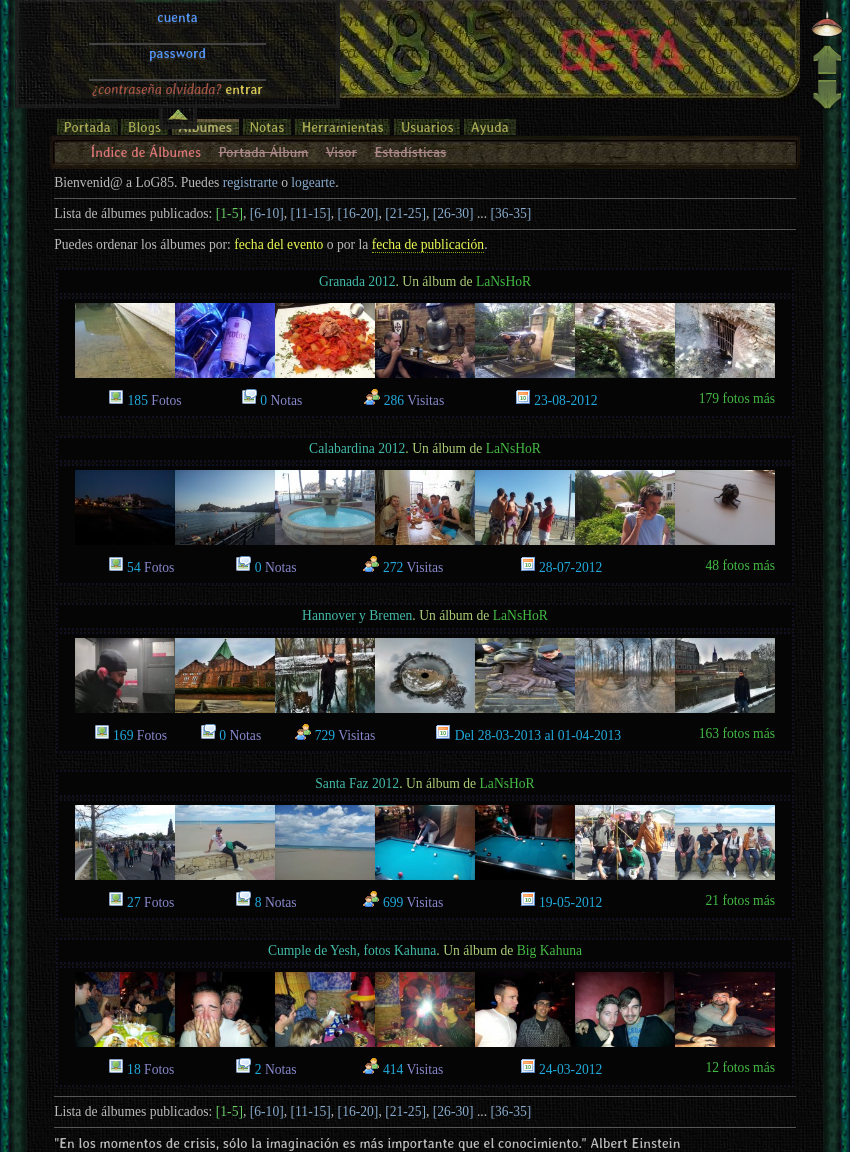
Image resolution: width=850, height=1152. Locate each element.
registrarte (250, 182)
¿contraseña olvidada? (157, 23)
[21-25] (405, 213)
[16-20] (358, 213)
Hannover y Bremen (357, 615)
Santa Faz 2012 (357, 783)
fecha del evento (278, 244)
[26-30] (453, 213)
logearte (313, 182)
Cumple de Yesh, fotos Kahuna (352, 950)
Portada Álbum (264, 152)
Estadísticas (410, 152)
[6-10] (267, 213)
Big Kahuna (549, 950)
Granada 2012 (357, 281)
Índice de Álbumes (146, 152)
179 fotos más (737, 398)
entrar (244, 23)
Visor (341, 152)
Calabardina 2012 (357, 448)
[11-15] (311, 213)
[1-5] (229, 213)
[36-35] (511, 213)
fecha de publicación (428, 244)
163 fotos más (737, 733)
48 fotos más (740, 565)
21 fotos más (740, 900)
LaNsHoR (503, 281)
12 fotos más (740, 1067)
